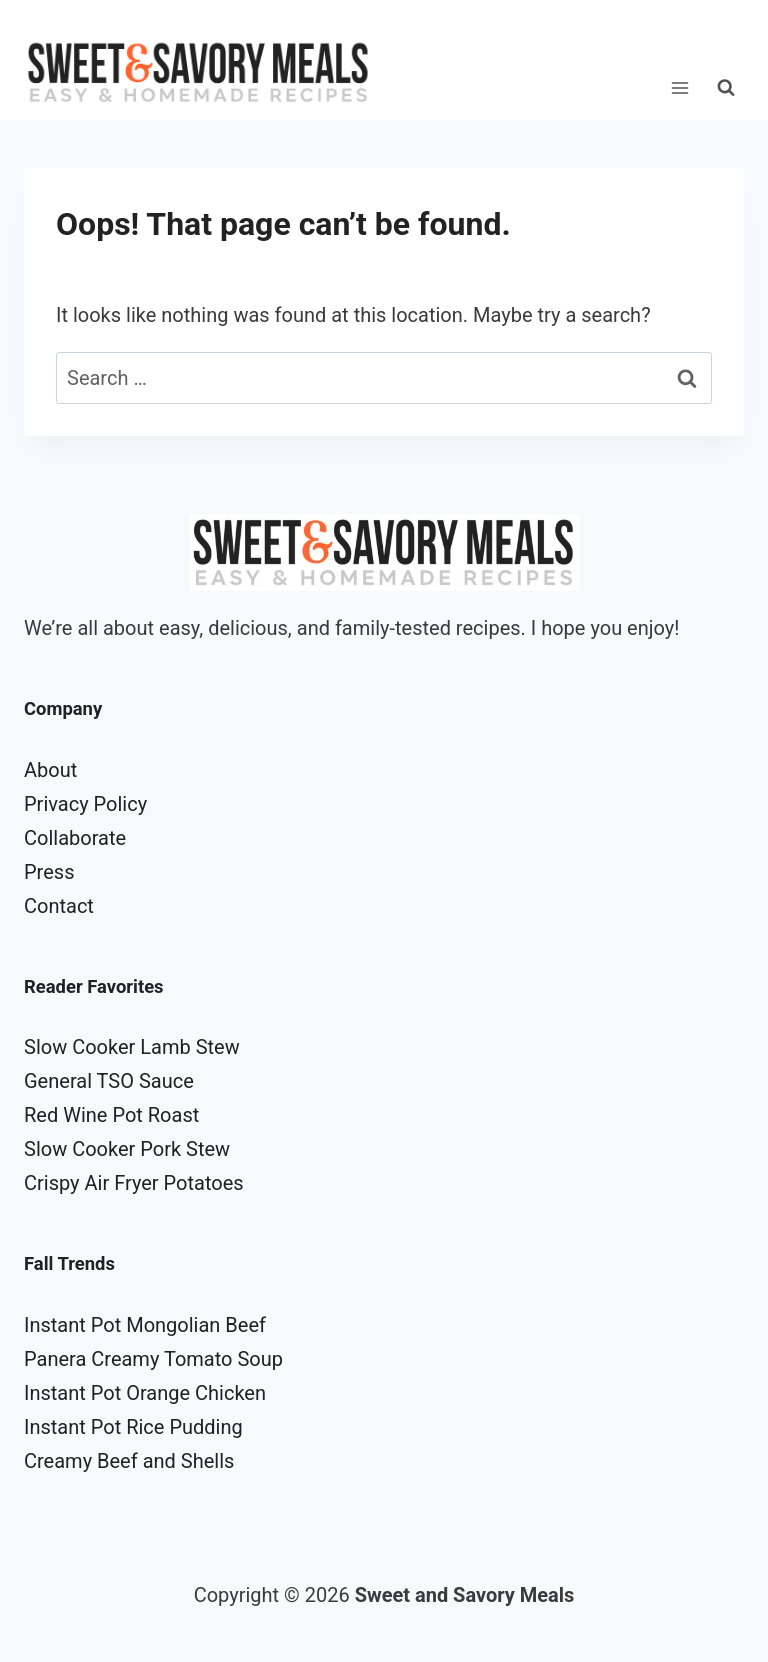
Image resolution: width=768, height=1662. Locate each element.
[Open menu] (679, 87)
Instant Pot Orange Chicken (145, 1393)
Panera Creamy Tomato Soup (153, 1359)
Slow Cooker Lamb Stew (132, 1047)
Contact (59, 906)
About (50, 770)
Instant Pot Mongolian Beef (145, 1325)
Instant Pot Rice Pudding (133, 1427)
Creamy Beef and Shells (129, 1461)
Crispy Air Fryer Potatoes (134, 1183)
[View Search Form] (726, 88)
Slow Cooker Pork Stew (127, 1149)
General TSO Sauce (109, 1081)
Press (49, 872)
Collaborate (75, 838)
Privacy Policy (85, 804)
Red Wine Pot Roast (111, 1115)
